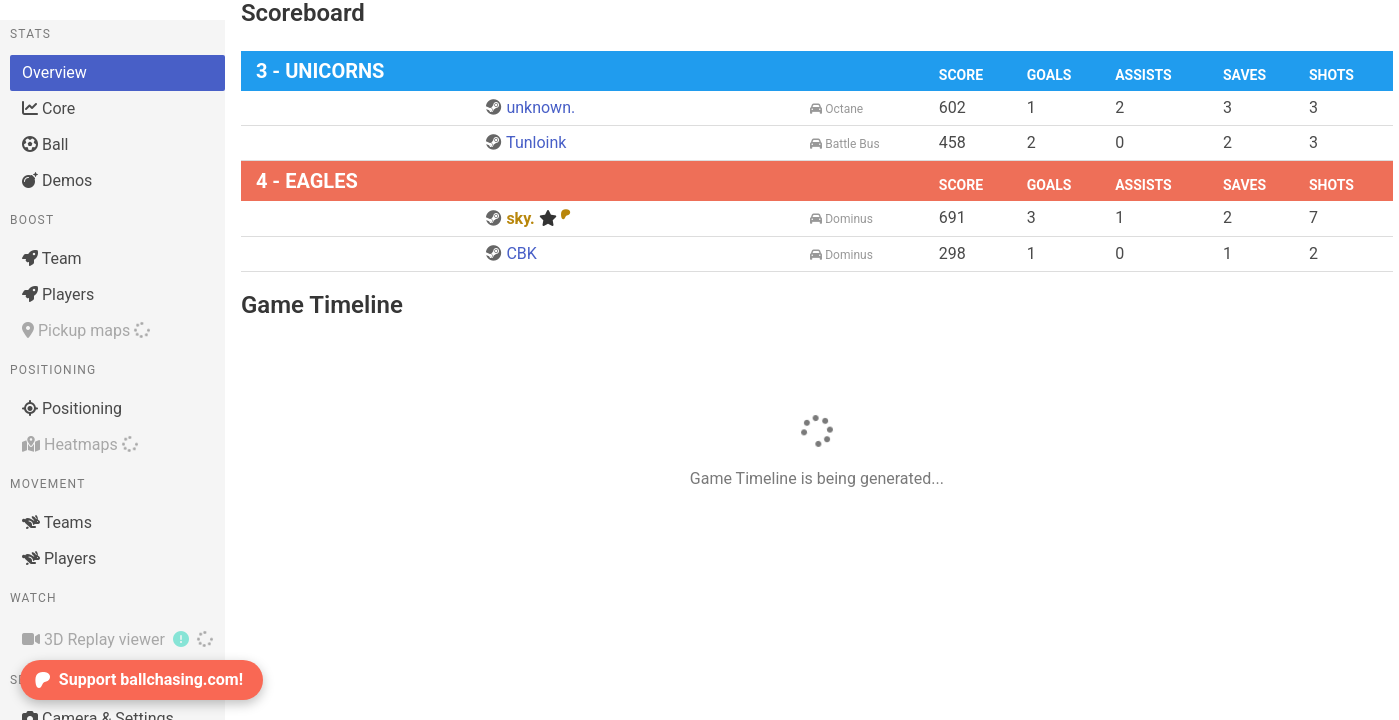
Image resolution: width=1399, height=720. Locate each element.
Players (58, 294)
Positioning (72, 408)
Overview (54, 72)
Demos (57, 180)
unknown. (530, 107)
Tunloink (526, 142)
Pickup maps (86, 330)
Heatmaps (80, 444)
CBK (511, 253)
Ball (45, 144)
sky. (528, 218)
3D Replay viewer (117, 639)
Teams (57, 522)
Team (52, 258)
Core (48, 108)
